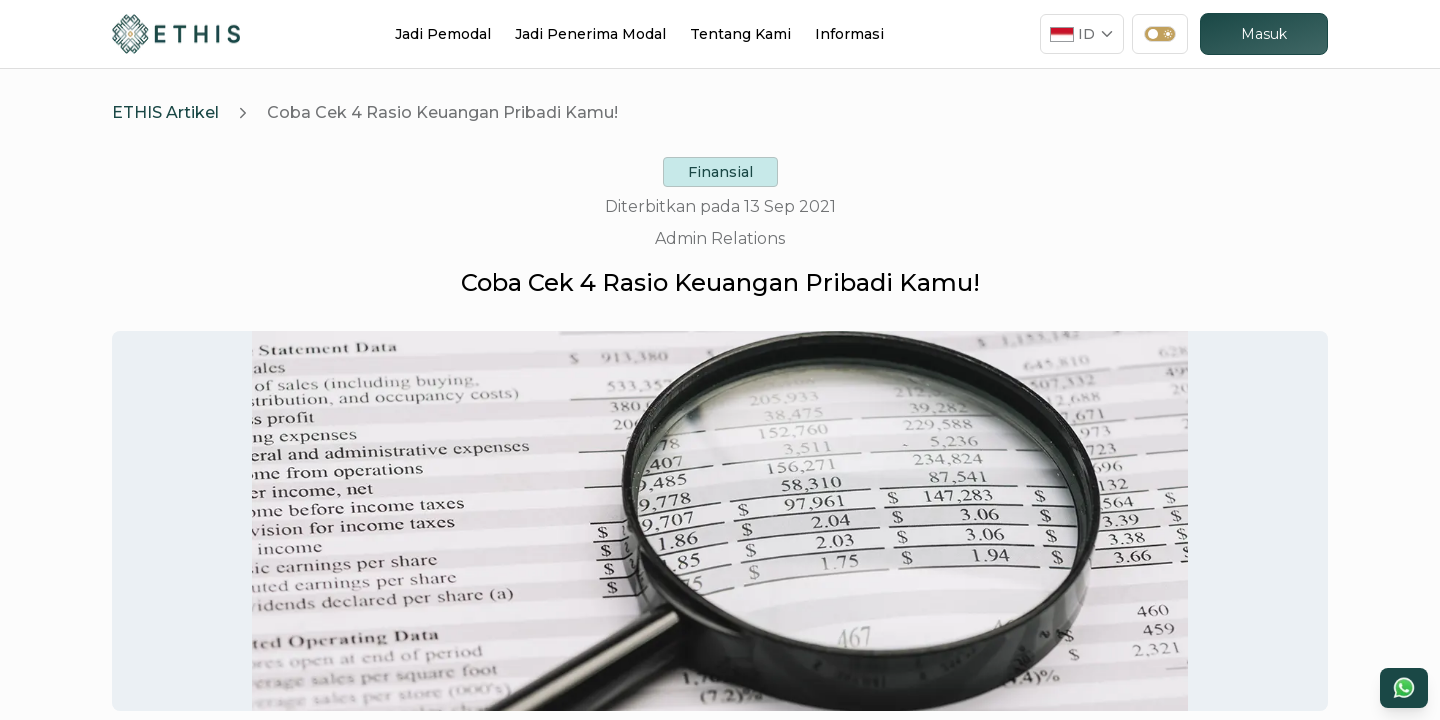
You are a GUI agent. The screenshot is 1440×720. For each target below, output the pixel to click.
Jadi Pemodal (443, 34)
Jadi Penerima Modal (590, 34)
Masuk (1264, 34)
